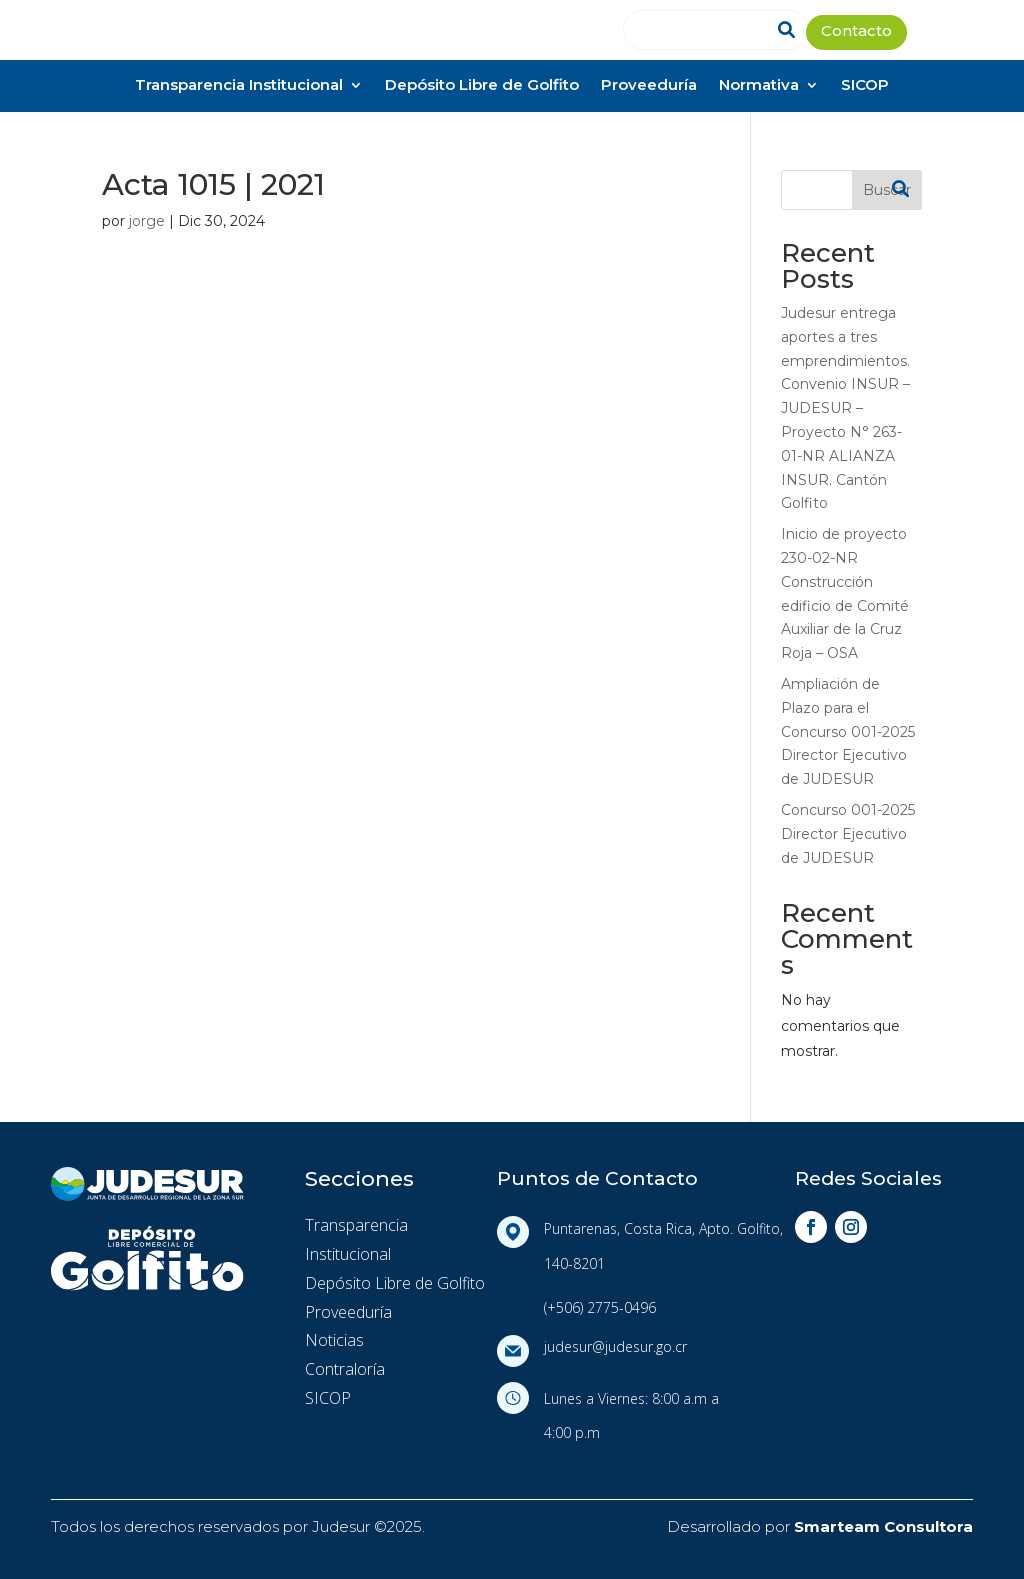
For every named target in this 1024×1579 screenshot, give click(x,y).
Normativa (759, 86)
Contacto (856, 32)
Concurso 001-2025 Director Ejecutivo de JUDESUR (848, 834)
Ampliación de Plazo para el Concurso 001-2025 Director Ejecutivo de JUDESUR (848, 731)
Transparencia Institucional (239, 86)
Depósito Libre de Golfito (482, 86)
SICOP (865, 86)
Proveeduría (649, 86)
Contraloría (345, 1369)
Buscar (887, 190)
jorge (147, 221)
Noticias (334, 1340)
